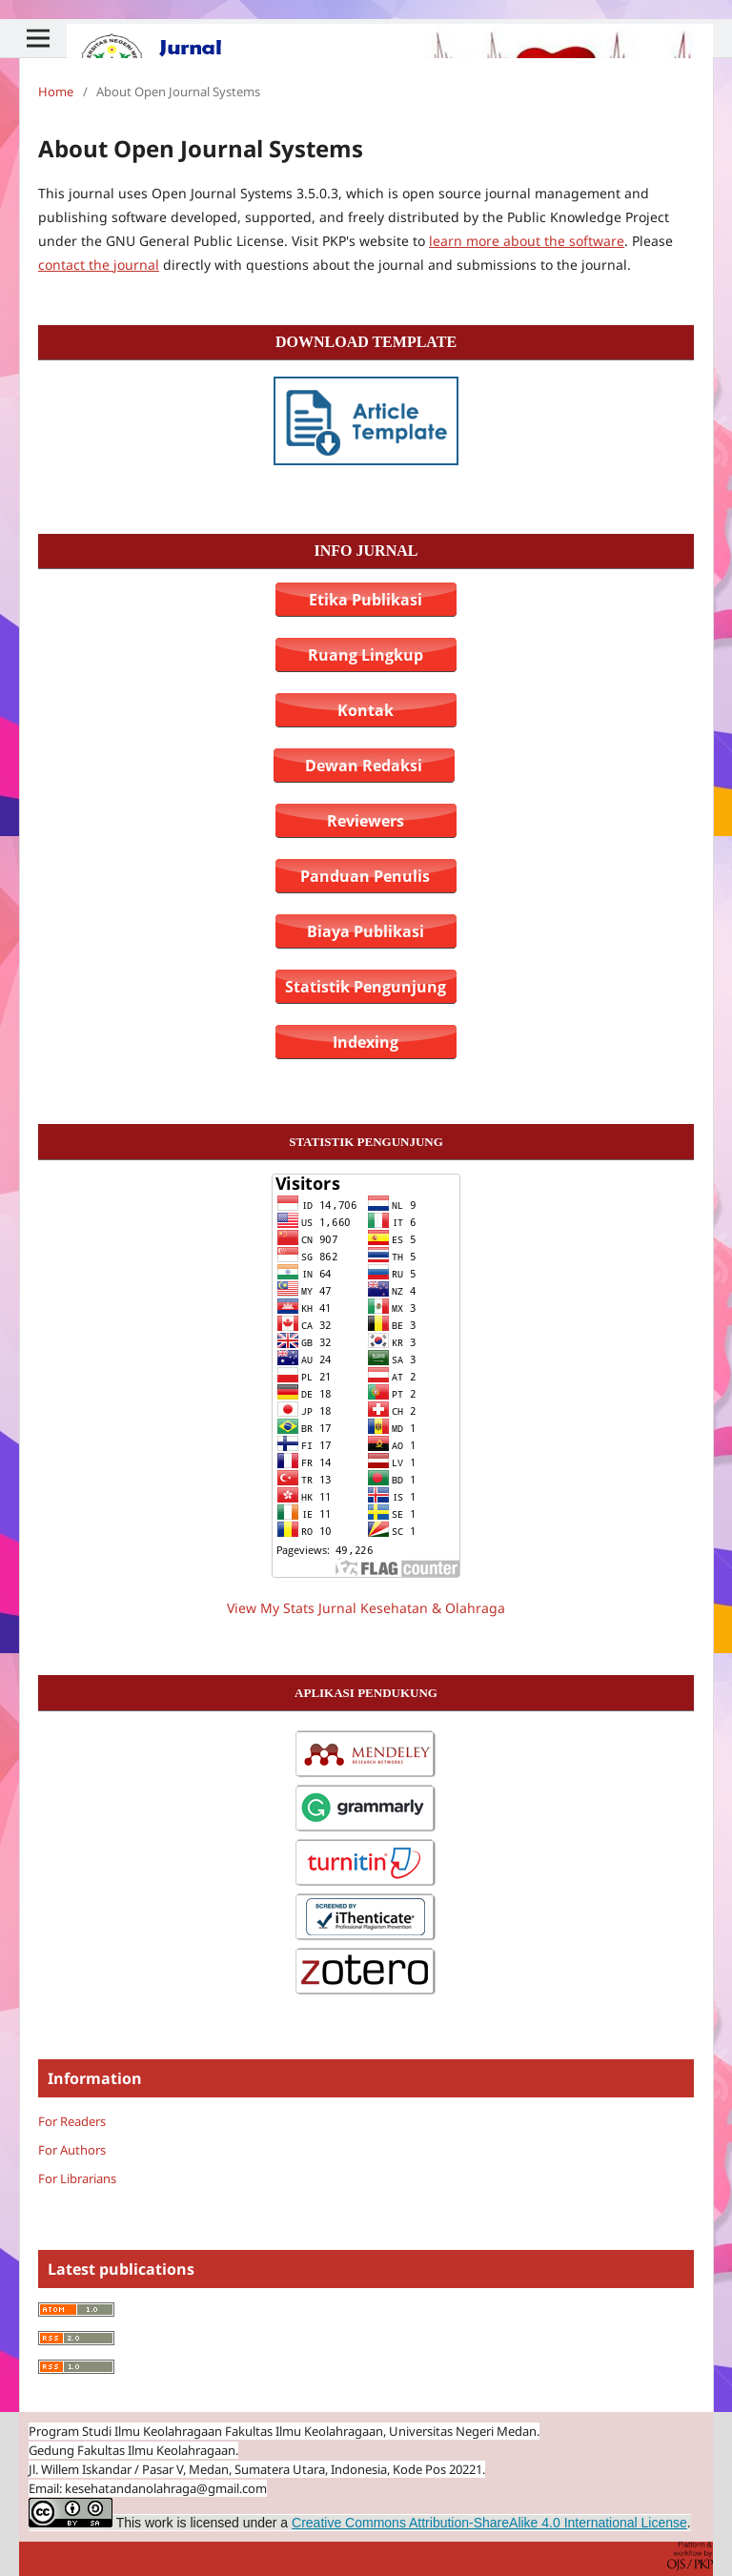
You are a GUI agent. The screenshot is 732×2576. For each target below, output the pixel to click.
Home (55, 91)
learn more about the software (526, 241)
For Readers (72, 2121)
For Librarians (77, 2178)
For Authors (72, 2149)
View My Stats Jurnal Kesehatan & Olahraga (366, 1608)
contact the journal (98, 265)
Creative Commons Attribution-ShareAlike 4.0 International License (489, 2522)
